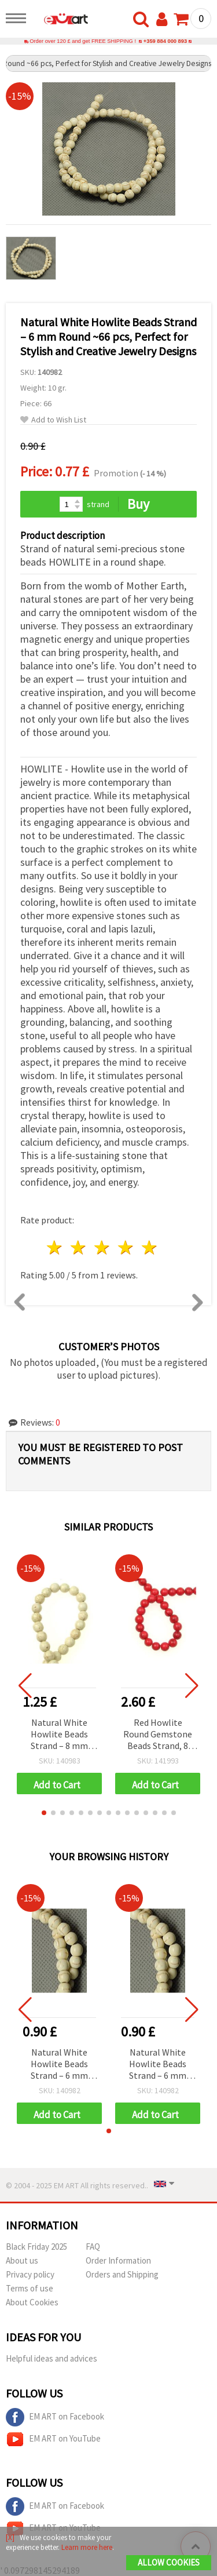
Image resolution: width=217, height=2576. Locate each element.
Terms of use (29, 2288)
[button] (44, 1812)
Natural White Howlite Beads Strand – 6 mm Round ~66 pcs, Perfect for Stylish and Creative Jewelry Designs (59, 2064)
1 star (55, 1247)
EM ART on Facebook (55, 2417)
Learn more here (86, 2547)
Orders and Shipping (122, 2274)
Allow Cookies (169, 2562)
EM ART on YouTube (53, 2439)
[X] (10, 2537)
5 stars (149, 1247)
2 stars (79, 1247)
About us (22, 2260)
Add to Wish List (53, 420)
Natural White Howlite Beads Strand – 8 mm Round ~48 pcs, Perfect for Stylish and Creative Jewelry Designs (59, 1735)
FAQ (93, 2246)
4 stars (126, 1247)
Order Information (118, 2260)
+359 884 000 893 (165, 41)
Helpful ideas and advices (51, 2358)
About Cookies (32, 2302)
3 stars (103, 1247)
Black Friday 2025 (36, 2246)
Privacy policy (30, 2274)
